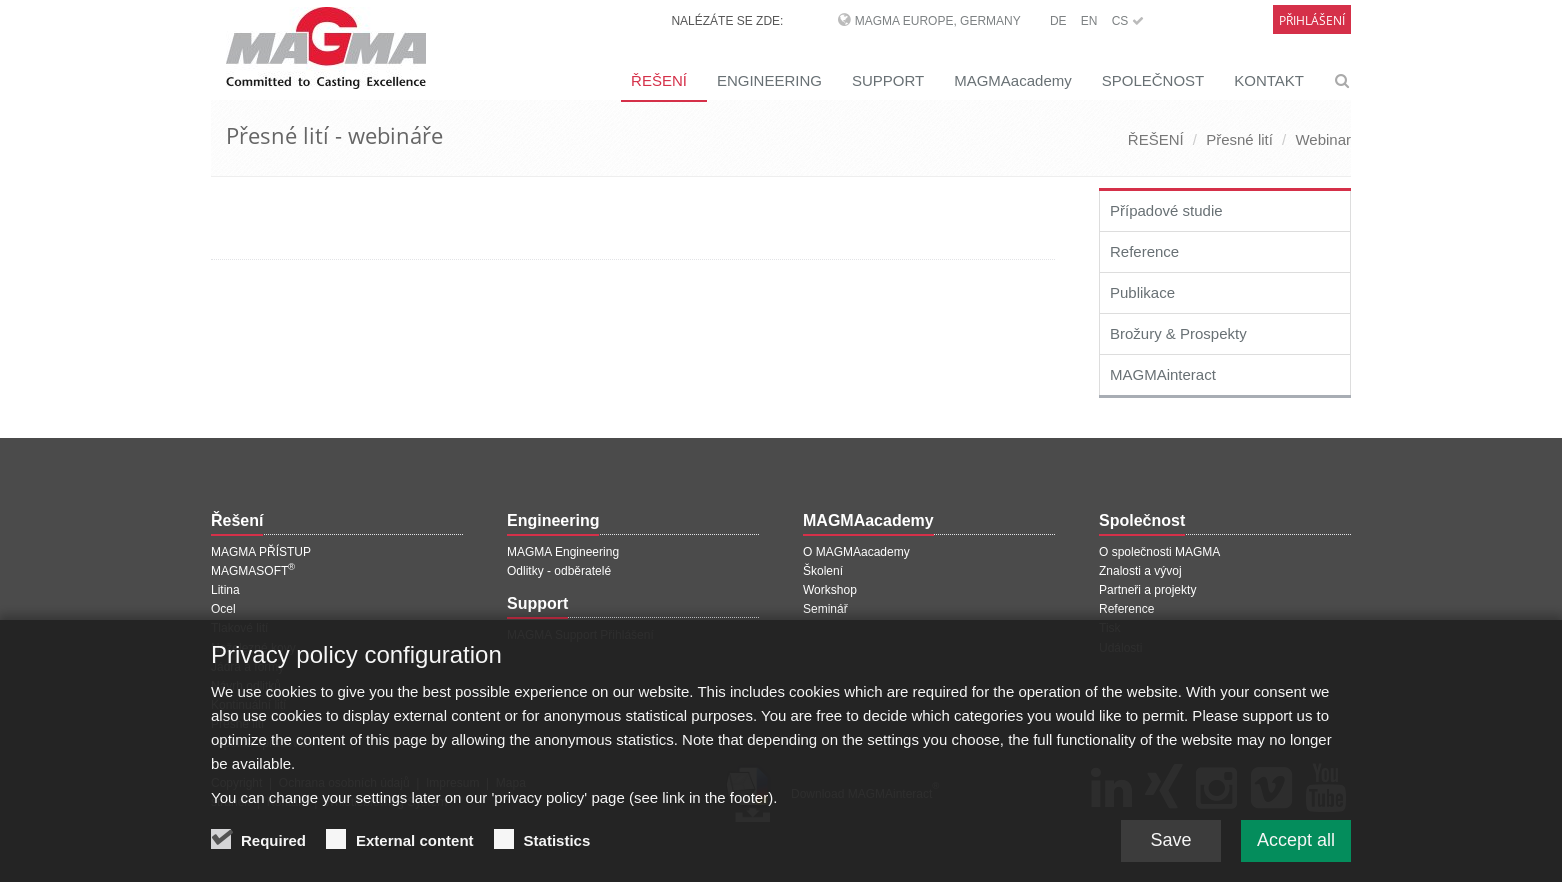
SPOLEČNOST (1153, 80)
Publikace (1142, 292)
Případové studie (1166, 210)
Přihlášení (1312, 20)
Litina (225, 590)
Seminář (825, 609)
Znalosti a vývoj (1140, 571)
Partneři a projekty (1147, 590)
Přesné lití (1239, 139)
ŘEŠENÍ (659, 80)
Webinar (1323, 139)
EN (1089, 21)
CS (1128, 21)
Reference (1144, 251)
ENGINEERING (769, 80)
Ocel (223, 609)
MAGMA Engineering (563, 552)
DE (1058, 21)
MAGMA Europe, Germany (938, 21)
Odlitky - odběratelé (559, 571)
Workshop (830, 590)
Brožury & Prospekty (1178, 333)
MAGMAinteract (1163, 374)
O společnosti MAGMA (1159, 552)
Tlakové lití (239, 628)
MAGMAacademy (1013, 80)
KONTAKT (1269, 80)
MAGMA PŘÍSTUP (261, 552)
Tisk (1110, 628)
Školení (823, 571)
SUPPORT (888, 80)
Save (1170, 850)
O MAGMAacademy (856, 552)
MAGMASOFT (253, 571)
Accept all (1296, 850)
